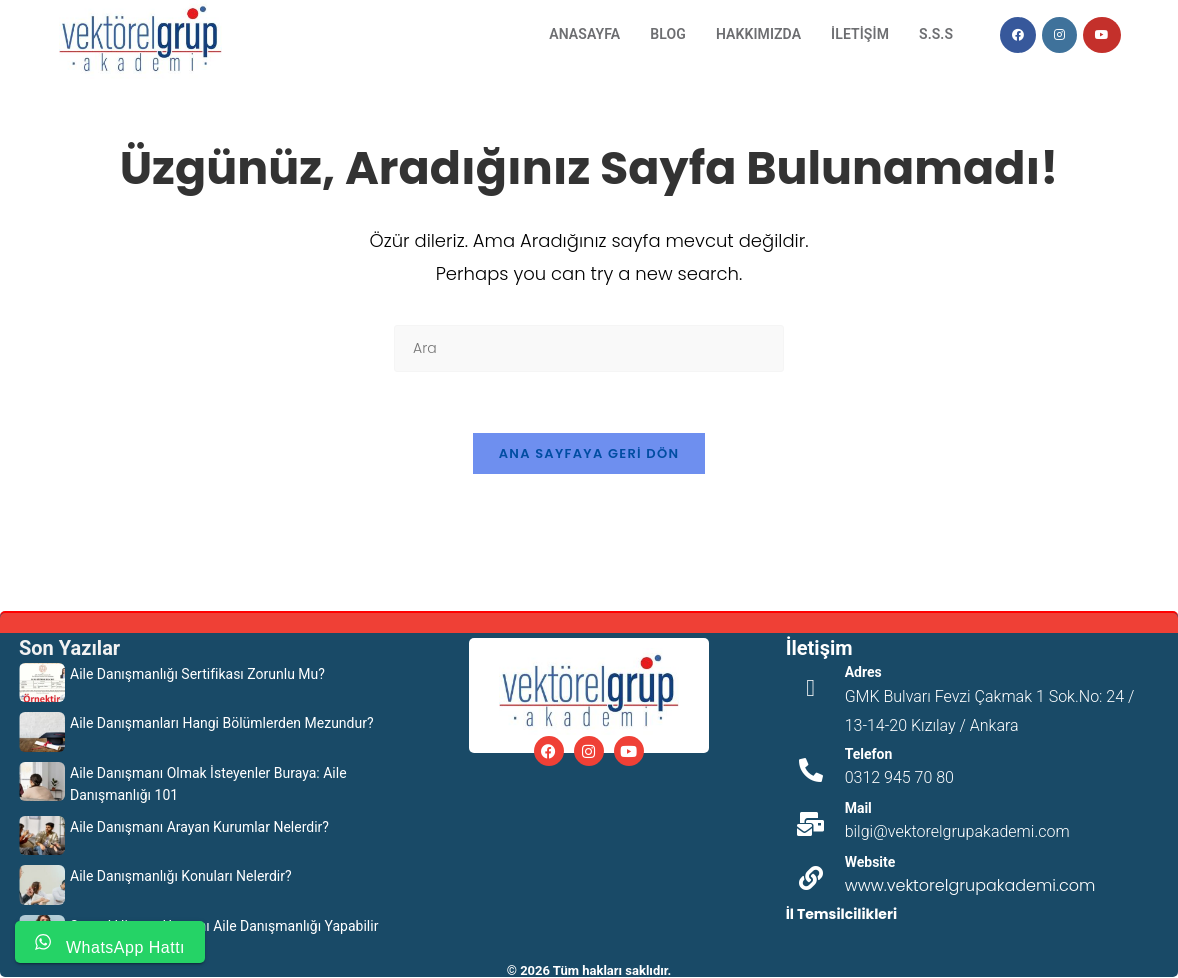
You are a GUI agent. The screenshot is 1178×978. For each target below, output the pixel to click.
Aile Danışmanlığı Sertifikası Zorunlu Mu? (197, 674)
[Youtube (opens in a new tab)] (1102, 35)
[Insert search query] (589, 348)
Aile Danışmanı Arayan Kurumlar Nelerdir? (199, 827)
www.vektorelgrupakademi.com (970, 885)
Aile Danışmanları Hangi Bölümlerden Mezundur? (222, 723)
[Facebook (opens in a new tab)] (1018, 35)
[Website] (811, 878)
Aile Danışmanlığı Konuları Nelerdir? (181, 876)
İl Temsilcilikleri (841, 914)
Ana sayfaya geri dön (589, 453)
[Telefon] (811, 770)
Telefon (869, 754)
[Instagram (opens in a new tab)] (1059, 35)
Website (870, 862)
